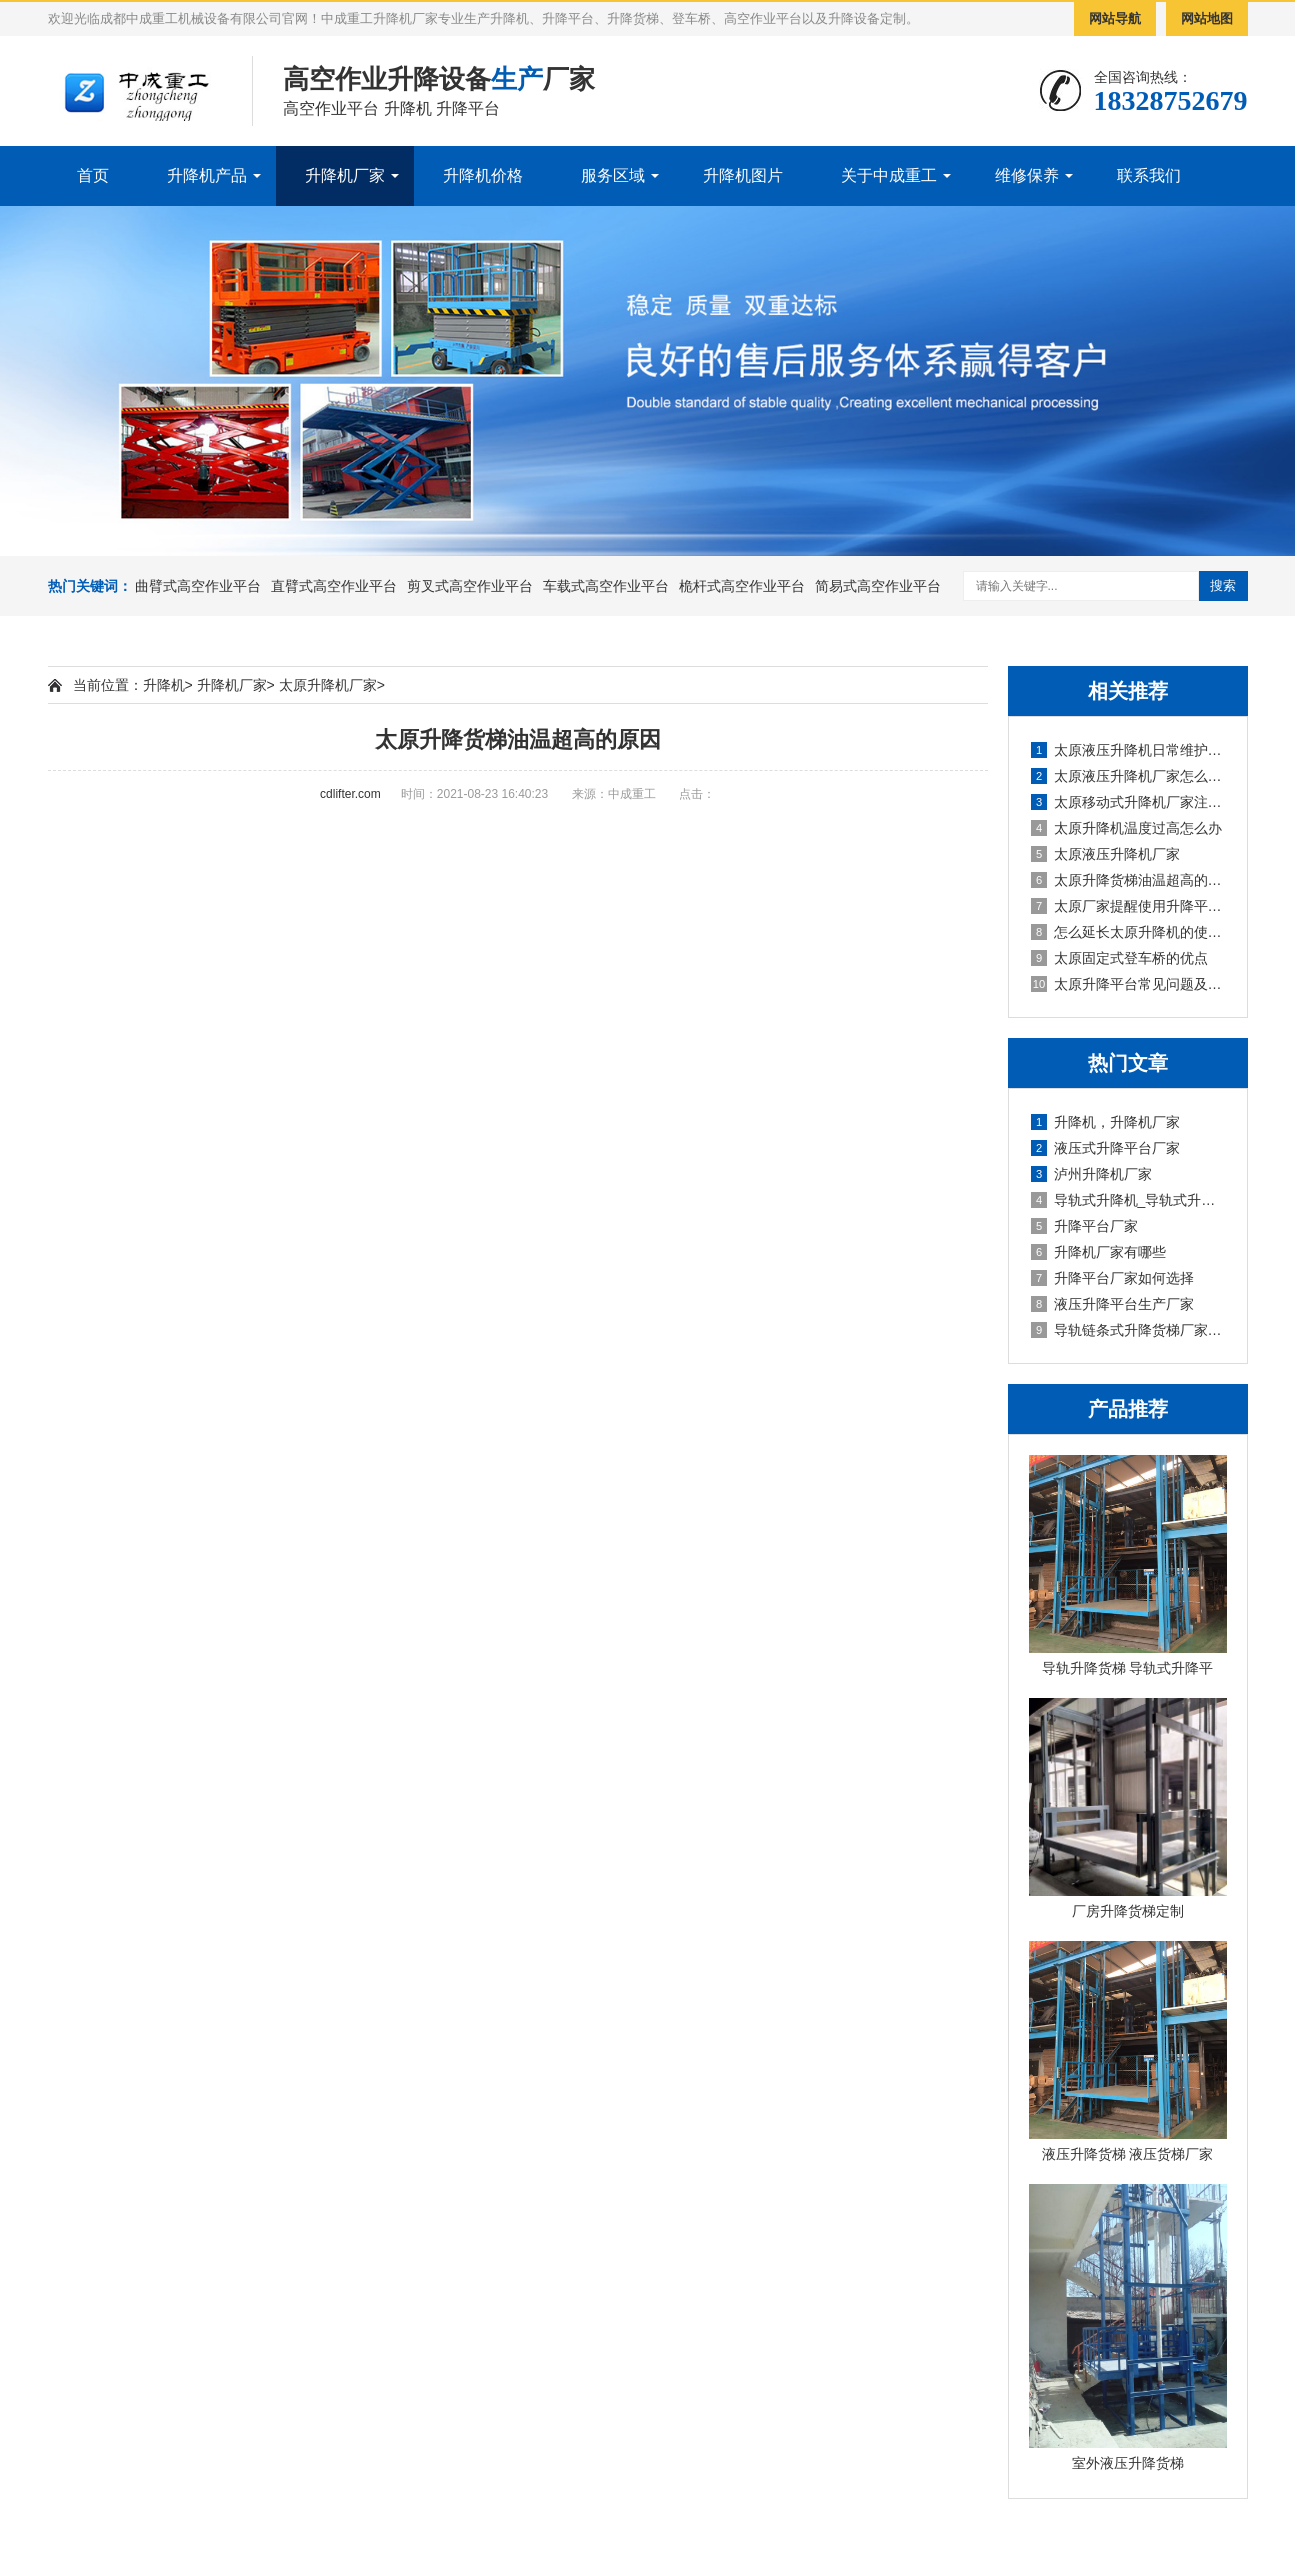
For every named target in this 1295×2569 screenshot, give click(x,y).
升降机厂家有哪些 (1098, 1252)
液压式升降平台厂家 (1105, 1148)
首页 (93, 175)
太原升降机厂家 (328, 685)
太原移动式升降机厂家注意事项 (1129, 802)
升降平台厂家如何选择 (1112, 1278)
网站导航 (1115, 18)
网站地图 (1207, 18)
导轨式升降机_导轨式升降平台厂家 (1129, 1200)
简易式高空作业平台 (878, 586)
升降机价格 (483, 175)
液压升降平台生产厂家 (1112, 1304)
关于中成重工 (889, 175)
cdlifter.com (350, 794)
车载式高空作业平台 (606, 586)
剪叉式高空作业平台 (470, 586)
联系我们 (1149, 175)
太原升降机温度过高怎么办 (1126, 828)
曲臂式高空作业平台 (198, 586)
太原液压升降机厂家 (1105, 854)
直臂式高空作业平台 (334, 586)
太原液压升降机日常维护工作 (1129, 750)
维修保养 (1027, 175)
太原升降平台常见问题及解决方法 (1129, 984)
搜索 (1223, 585)
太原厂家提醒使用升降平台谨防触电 (1129, 906)
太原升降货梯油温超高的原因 (1129, 880)
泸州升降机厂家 (1091, 1174)
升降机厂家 (345, 175)
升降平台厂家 (1084, 1226)
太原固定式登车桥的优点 (1119, 958)
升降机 (164, 685)
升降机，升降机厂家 (1105, 1122)
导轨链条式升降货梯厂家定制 (1129, 1330)
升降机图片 (743, 175)
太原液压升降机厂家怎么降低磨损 (1129, 776)
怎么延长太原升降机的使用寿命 (1129, 932)
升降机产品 (207, 175)
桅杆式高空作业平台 (742, 586)
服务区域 (613, 175)
